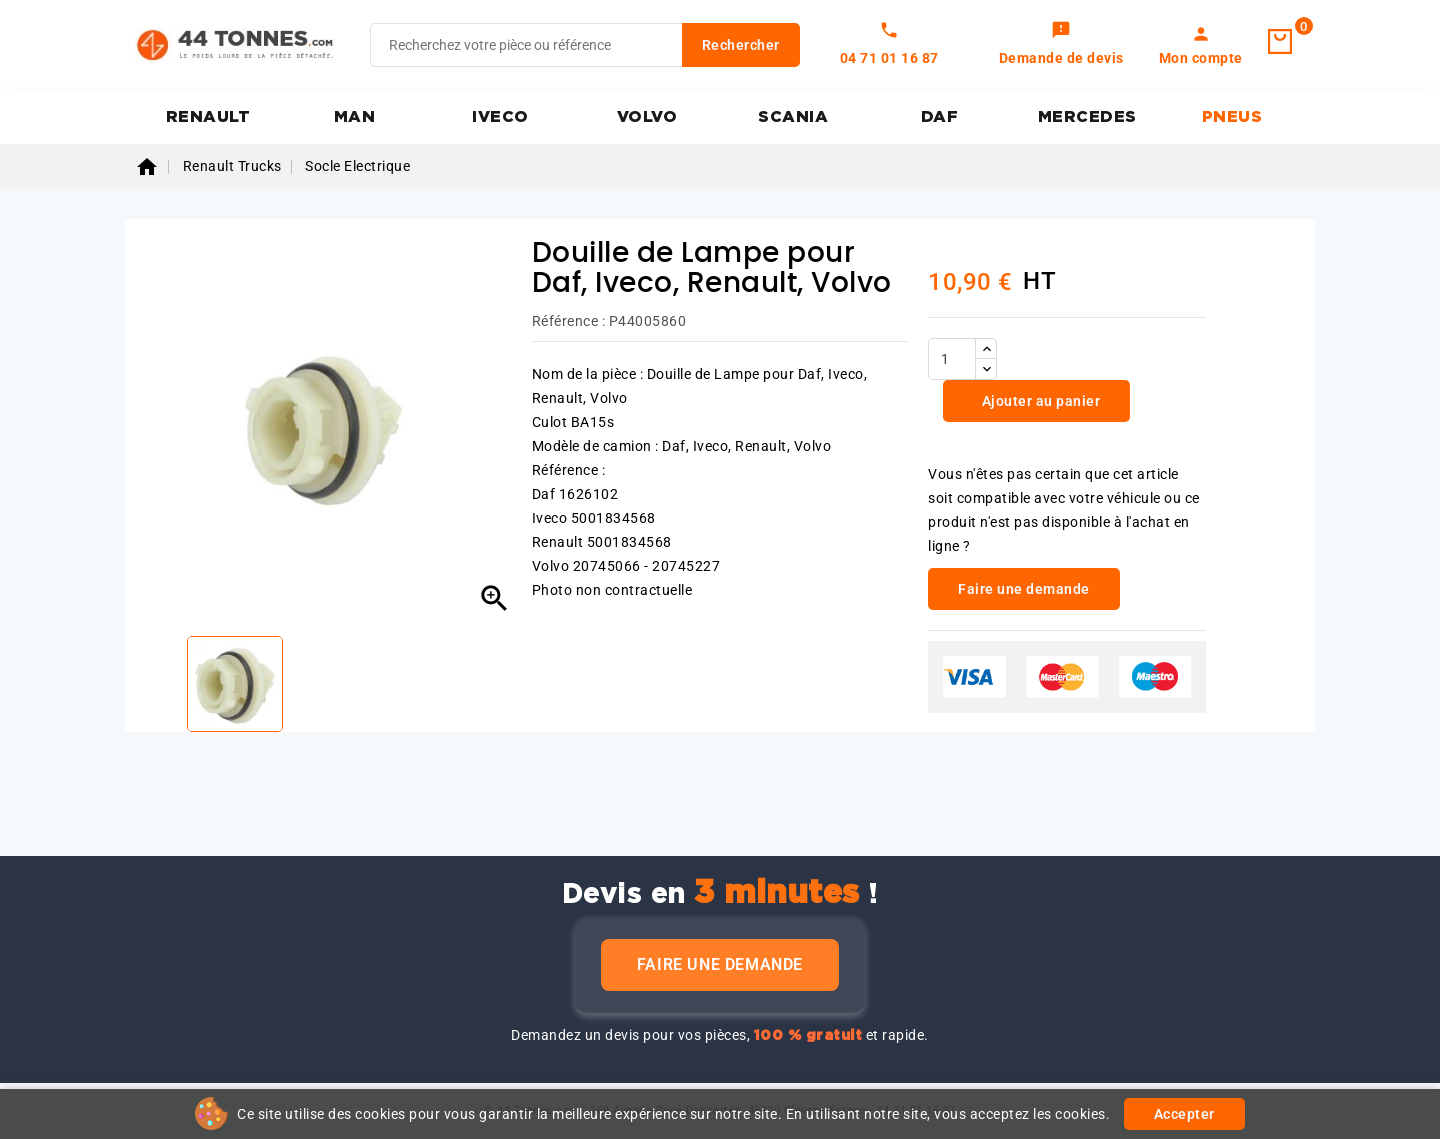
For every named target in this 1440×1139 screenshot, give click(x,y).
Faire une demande (720, 964)
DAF (940, 117)
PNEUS (1232, 117)
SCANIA (793, 117)
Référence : (569, 321)
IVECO (500, 117)
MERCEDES (1087, 117)
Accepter (1184, 1114)
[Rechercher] (585, 45)
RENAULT (208, 117)
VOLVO (647, 117)
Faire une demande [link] (1024, 589)
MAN (355, 117)
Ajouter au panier (1039, 401)
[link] (1061, 45)
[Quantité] (952, 359)
